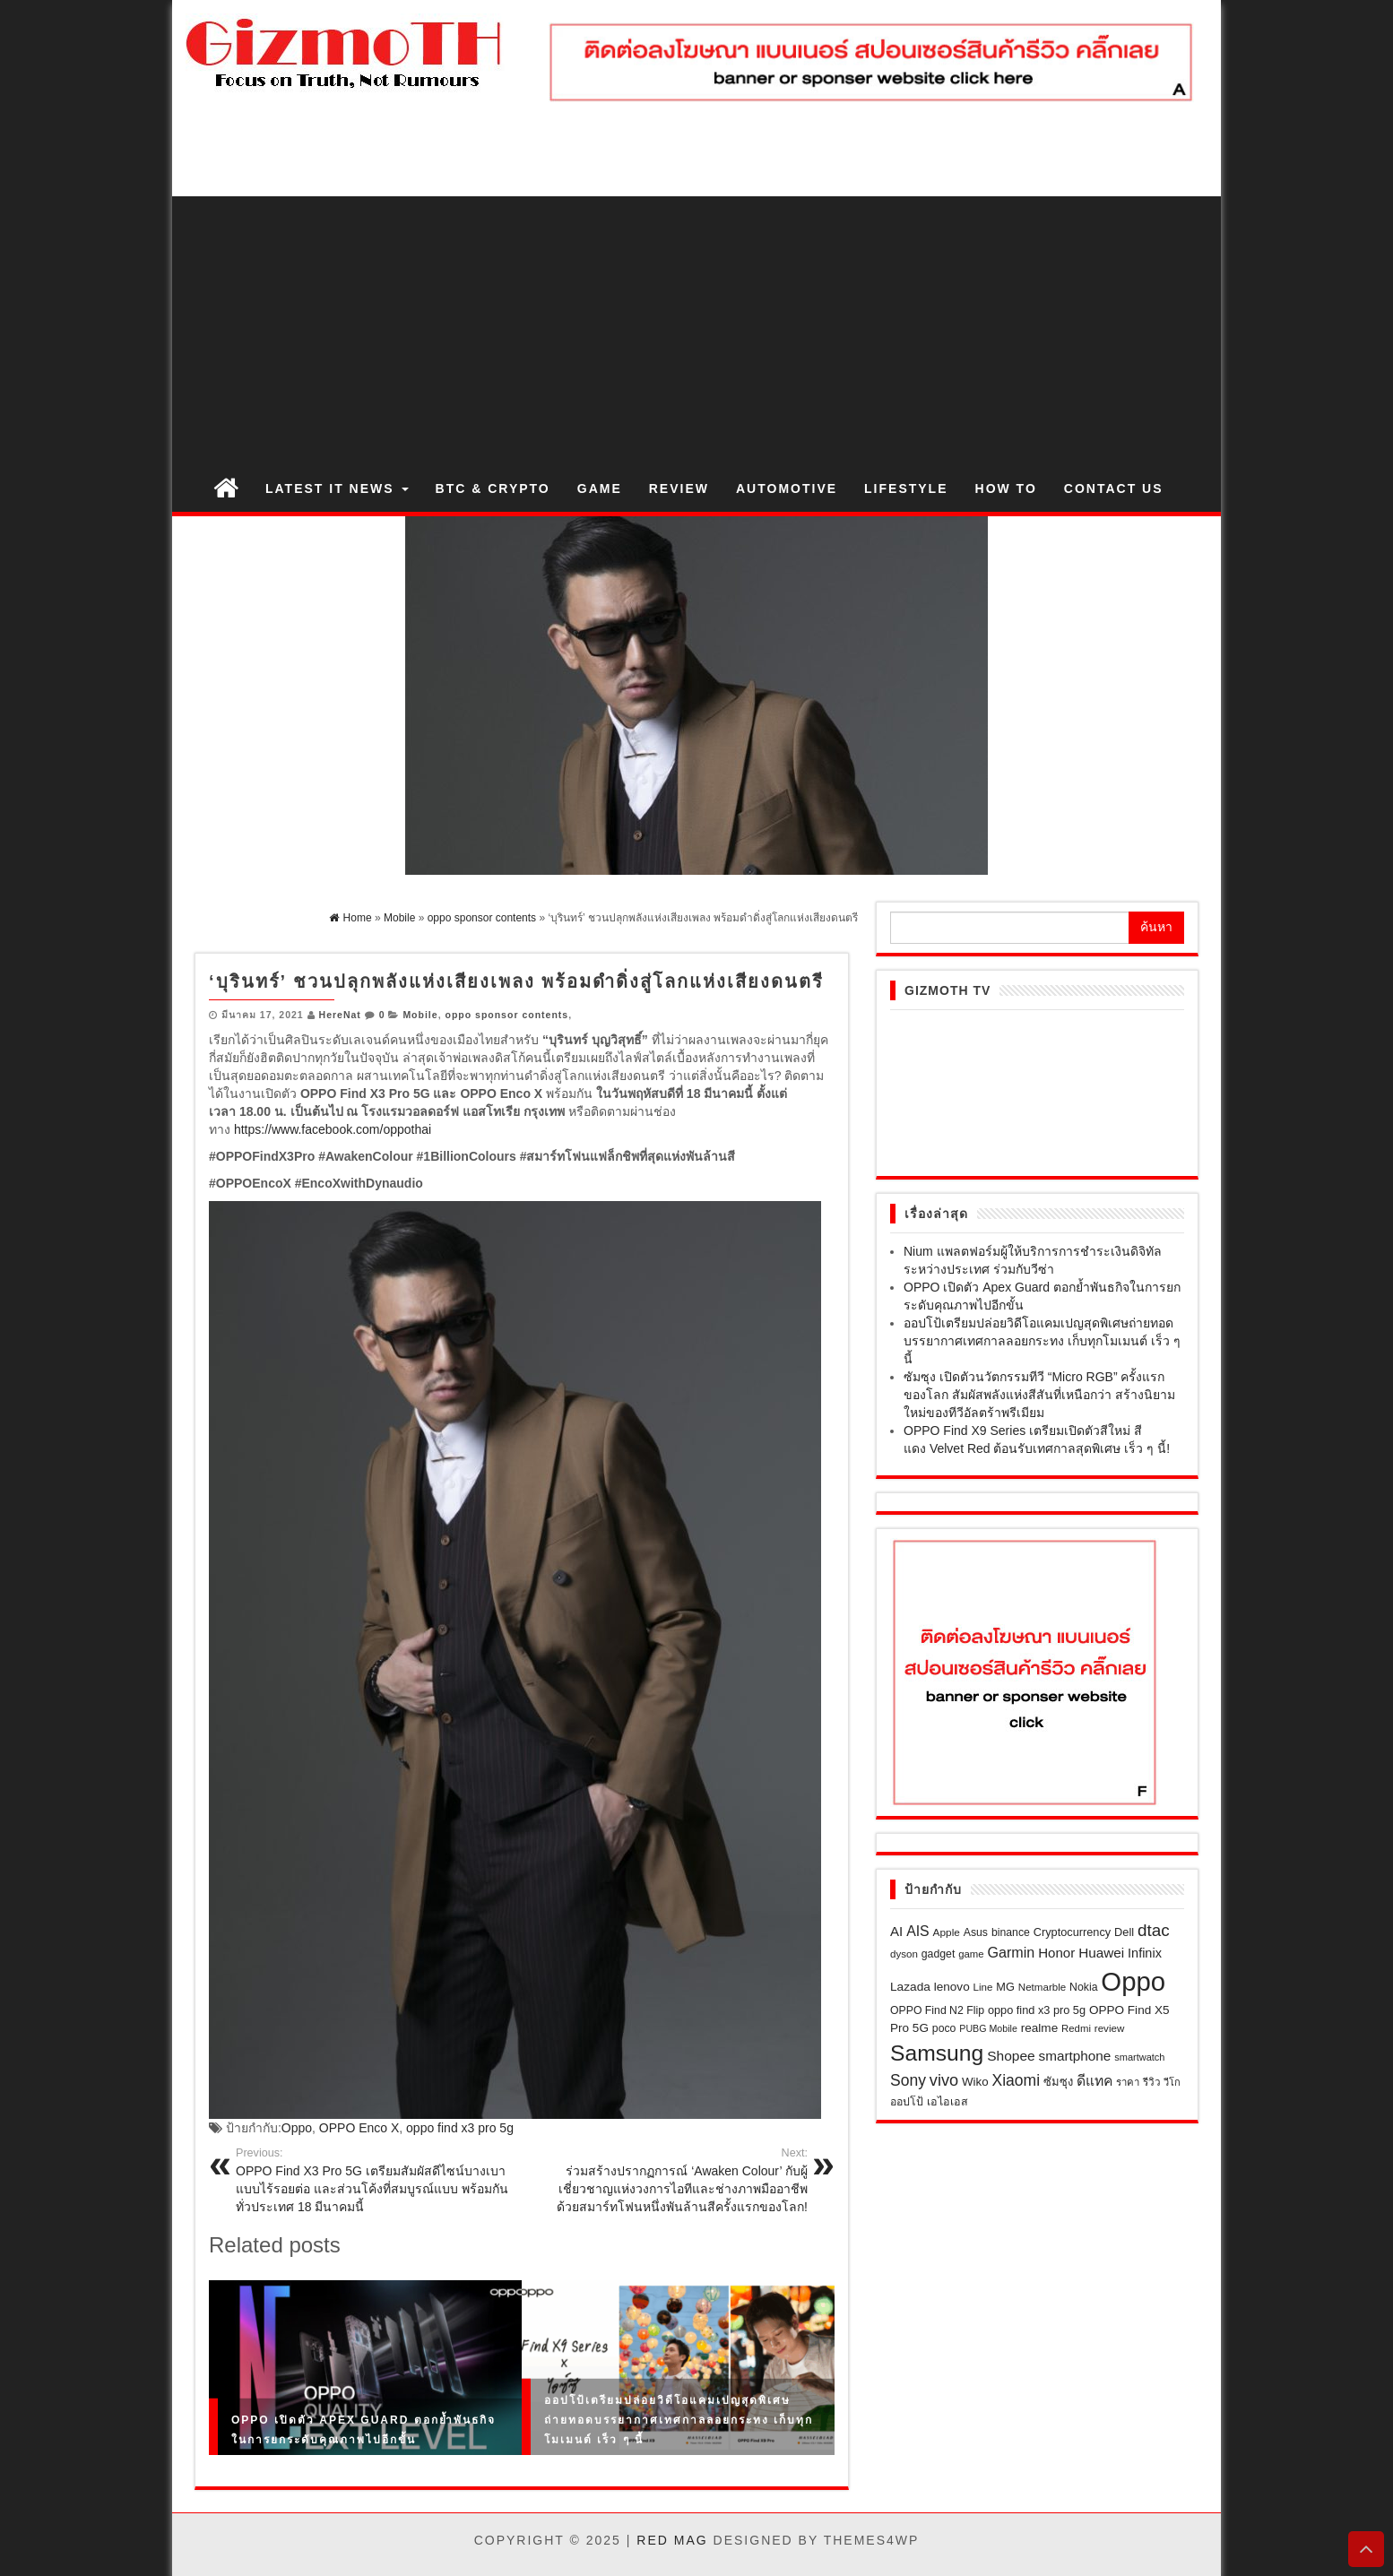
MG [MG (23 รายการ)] (1005, 1986)
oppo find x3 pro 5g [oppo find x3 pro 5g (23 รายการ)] (1037, 2010)
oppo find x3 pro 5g (460, 2128)
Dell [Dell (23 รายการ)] (1124, 1932)
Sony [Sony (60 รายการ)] (908, 2080)
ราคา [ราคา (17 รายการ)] (1127, 2082)
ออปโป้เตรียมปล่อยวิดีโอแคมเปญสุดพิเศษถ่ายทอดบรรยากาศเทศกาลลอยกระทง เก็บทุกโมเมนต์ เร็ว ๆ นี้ (678, 2419)
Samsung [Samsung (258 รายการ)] (936, 2053)
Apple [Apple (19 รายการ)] (946, 1932)
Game (599, 488)
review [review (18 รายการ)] (1109, 2028)
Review (679, 488)
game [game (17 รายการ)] (970, 1954)
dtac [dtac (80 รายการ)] (1154, 1930)
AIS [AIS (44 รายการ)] (918, 1931)
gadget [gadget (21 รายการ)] (938, 1954)
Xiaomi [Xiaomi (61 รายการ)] (1016, 2080)
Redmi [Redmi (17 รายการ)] (1076, 2028)
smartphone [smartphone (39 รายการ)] (1075, 2055)
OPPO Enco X (359, 2128)
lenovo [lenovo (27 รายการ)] (952, 1986)
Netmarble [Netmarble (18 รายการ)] (1042, 1987)
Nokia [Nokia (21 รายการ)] (1083, 1987)
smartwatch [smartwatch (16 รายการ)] (1139, 2057)
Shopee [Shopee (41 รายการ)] (1011, 2055)
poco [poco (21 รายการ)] (944, 2028)
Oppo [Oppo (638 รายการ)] (1133, 1981)
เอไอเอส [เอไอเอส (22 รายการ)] (947, 2102)
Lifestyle (905, 488)
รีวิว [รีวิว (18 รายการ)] (1152, 2082)
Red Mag (671, 2540)
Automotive (786, 488)
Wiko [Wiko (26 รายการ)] (975, 2081)
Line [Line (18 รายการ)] (983, 1987)
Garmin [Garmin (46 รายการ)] (1011, 1952)
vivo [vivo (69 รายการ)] (944, 2080)
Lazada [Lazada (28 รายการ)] (910, 1986)
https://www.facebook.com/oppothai (332, 1129)
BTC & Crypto (493, 488)
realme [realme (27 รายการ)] (1039, 2028)
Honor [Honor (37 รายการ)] (1056, 1952)
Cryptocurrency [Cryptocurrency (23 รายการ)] (1072, 1932)
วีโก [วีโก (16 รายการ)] (1172, 2082)
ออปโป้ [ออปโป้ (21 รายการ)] (906, 2102)
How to (1006, 488)
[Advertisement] (696, 330)
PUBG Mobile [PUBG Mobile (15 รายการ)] (988, 2028)
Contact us (1114, 488)
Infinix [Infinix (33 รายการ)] (1145, 1953)
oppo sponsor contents (506, 1014)
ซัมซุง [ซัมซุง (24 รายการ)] (1058, 2081)
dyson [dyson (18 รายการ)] (904, 1954)
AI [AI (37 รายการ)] (896, 1931)
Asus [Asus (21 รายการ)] (976, 1932)
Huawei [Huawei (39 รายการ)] (1101, 1952)
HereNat (340, 1014)
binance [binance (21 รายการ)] (1010, 1932)
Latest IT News (337, 488)
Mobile (419, 1014)
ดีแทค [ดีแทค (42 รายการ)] (1094, 2080)
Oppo (296, 2128)
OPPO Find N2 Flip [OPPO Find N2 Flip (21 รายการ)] (937, 2010)
